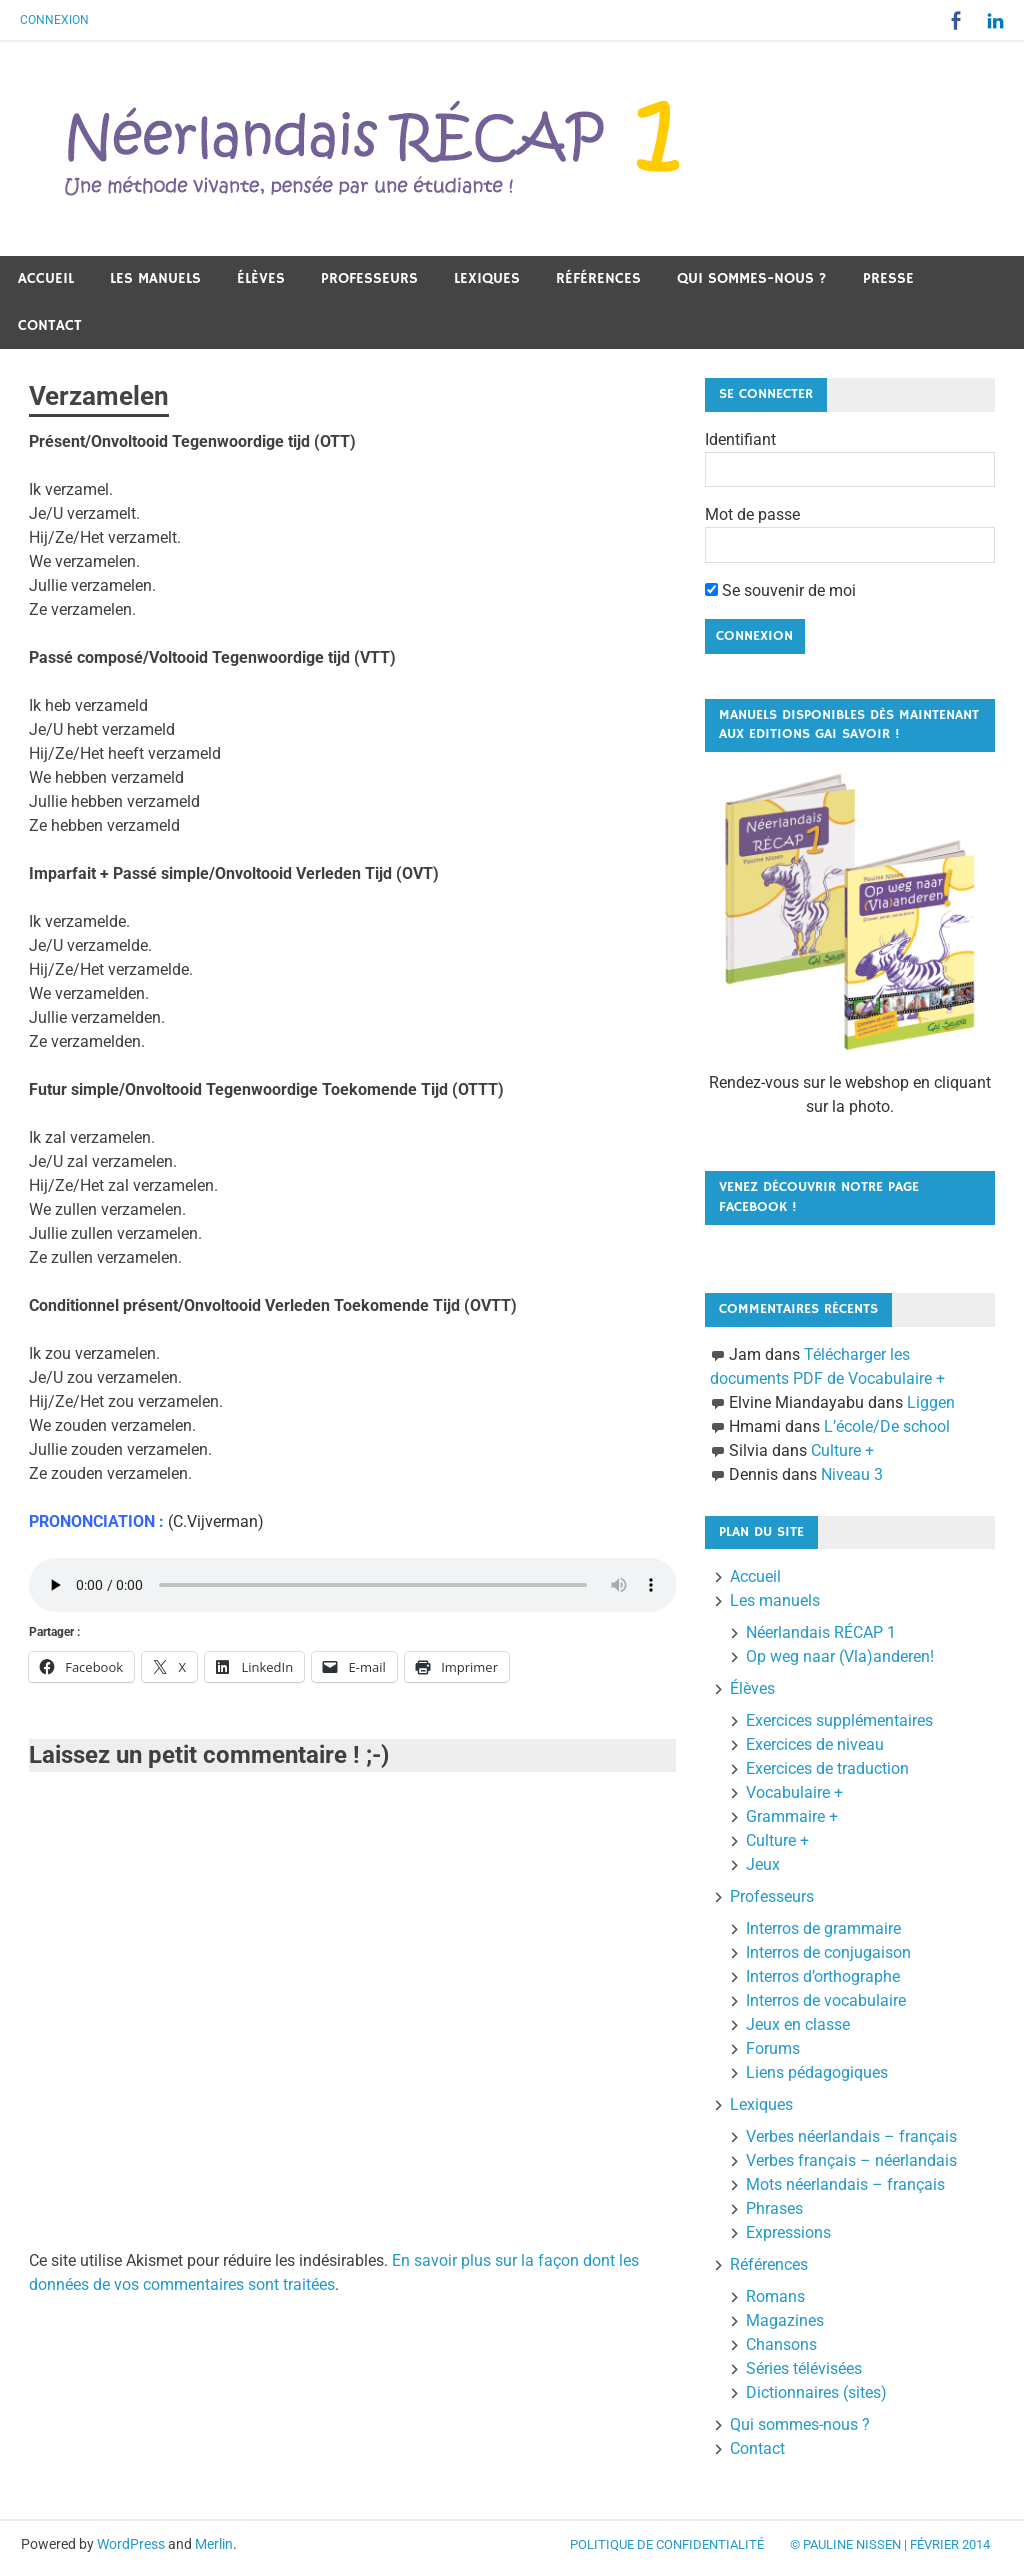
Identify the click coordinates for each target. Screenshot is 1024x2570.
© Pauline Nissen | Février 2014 (890, 2544)
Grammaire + (792, 1816)
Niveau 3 (852, 1474)
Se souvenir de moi (780, 590)
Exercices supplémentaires (839, 1720)
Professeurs (369, 278)
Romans (775, 2296)
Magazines (785, 2320)
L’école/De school (887, 1426)
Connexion (54, 20)
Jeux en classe (798, 2024)
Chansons (781, 2344)
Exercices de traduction (827, 1768)
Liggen (931, 1402)
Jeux (763, 1864)
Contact (50, 325)
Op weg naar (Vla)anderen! (840, 1656)
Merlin (214, 2544)
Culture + (842, 1450)
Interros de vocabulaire (826, 2000)
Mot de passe (752, 514)
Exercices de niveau (815, 1744)
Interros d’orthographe (823, 1976)
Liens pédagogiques (817, 2072)
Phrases (774, 2208)
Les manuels (155, 278)
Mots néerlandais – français (845, 2184)
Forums (773, 2048)
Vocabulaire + (794, 1792)
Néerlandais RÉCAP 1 (821, 1632)
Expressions (788, 2232)
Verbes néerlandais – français (851, 2136)
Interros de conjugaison (828, 1952)
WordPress (131, 2544)
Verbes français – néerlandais (851, 2160)
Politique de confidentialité (667, 2544)
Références (598, 278)
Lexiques (487, 278)
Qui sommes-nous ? (752, 278)
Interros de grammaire (823, 1928)
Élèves (261, 278)
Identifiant (740, 439)
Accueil (46, 278)
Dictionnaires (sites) (816, 2392)
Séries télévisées (804, 2368)
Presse (888, 278)
